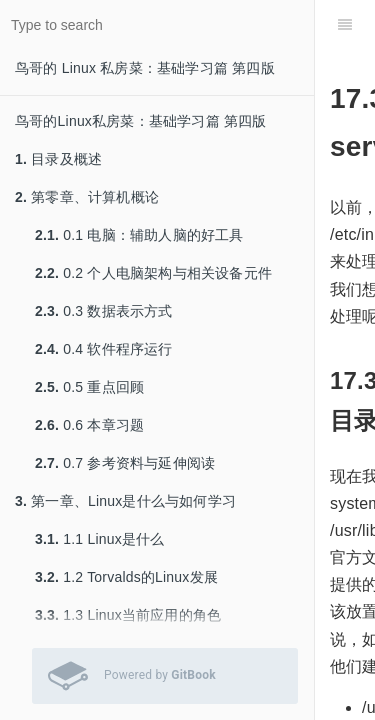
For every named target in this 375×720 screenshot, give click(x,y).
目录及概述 (58, 159)
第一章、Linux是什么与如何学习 (125, 501)
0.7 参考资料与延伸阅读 (125, 463)
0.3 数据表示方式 (104, 311)
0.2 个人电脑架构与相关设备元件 (153, 273)
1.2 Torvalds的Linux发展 (126, 577)
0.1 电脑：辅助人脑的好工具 (139, 235)
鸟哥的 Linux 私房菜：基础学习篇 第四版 (145, 68)
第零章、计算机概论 (87, 197)
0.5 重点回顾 (89, 387)
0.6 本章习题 (89, 425)
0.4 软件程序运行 (104, 349)
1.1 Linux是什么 (99, 539)
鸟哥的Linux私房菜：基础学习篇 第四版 (141, 121)
